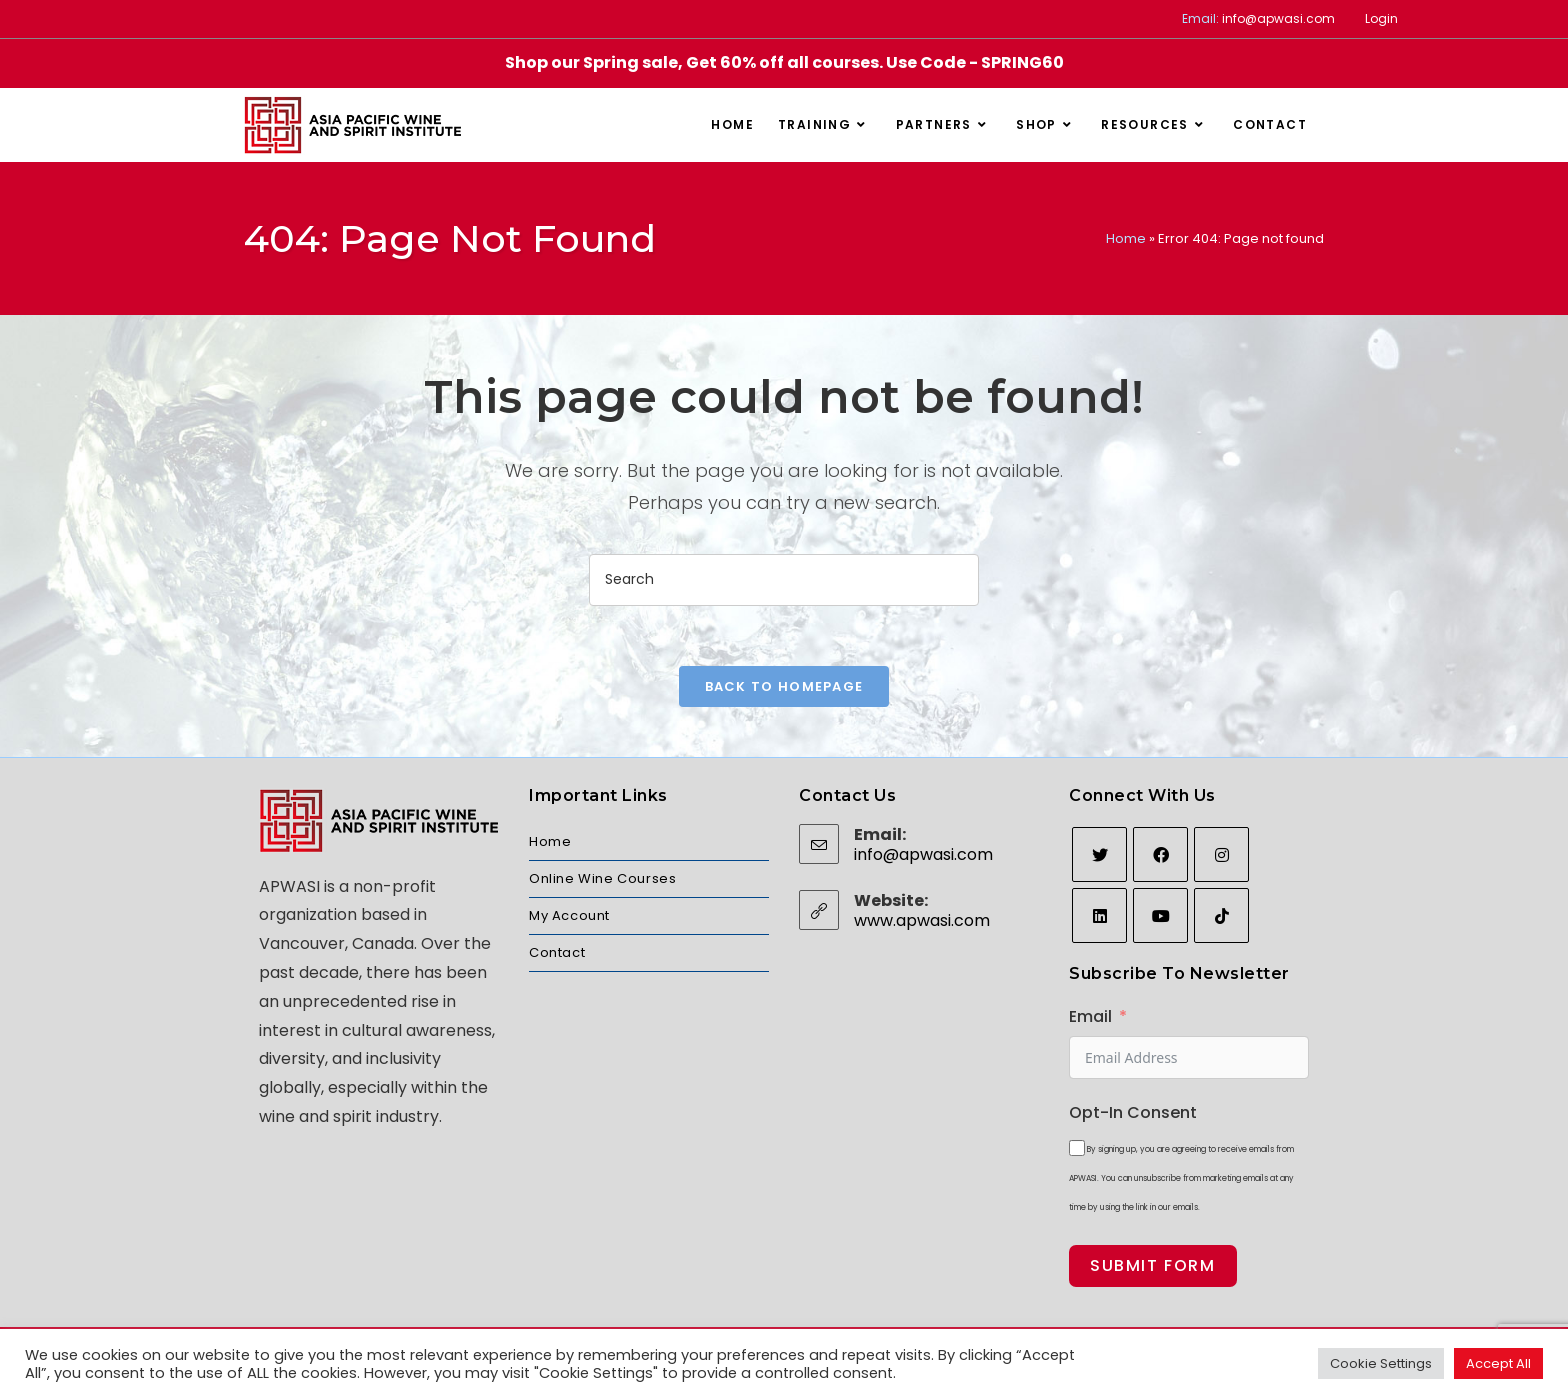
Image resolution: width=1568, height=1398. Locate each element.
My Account (569, 915)
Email (1090, 1016)
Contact (557, 952)
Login (1381, 18)
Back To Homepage (784, 686)
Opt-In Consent (1133, 1112)
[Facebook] (1160, 854)
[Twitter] (1099, 854)
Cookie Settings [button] (1381, 1363)
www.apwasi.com (922, 920)
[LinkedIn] (1099, 915)
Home (1126, 238)
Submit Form (1153, 1265)
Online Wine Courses (602, 878)
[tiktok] (1221, 915)
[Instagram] (1221, 854)
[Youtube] (1160, 915)
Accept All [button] (1498, 1363)
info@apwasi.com (1278, 18)
